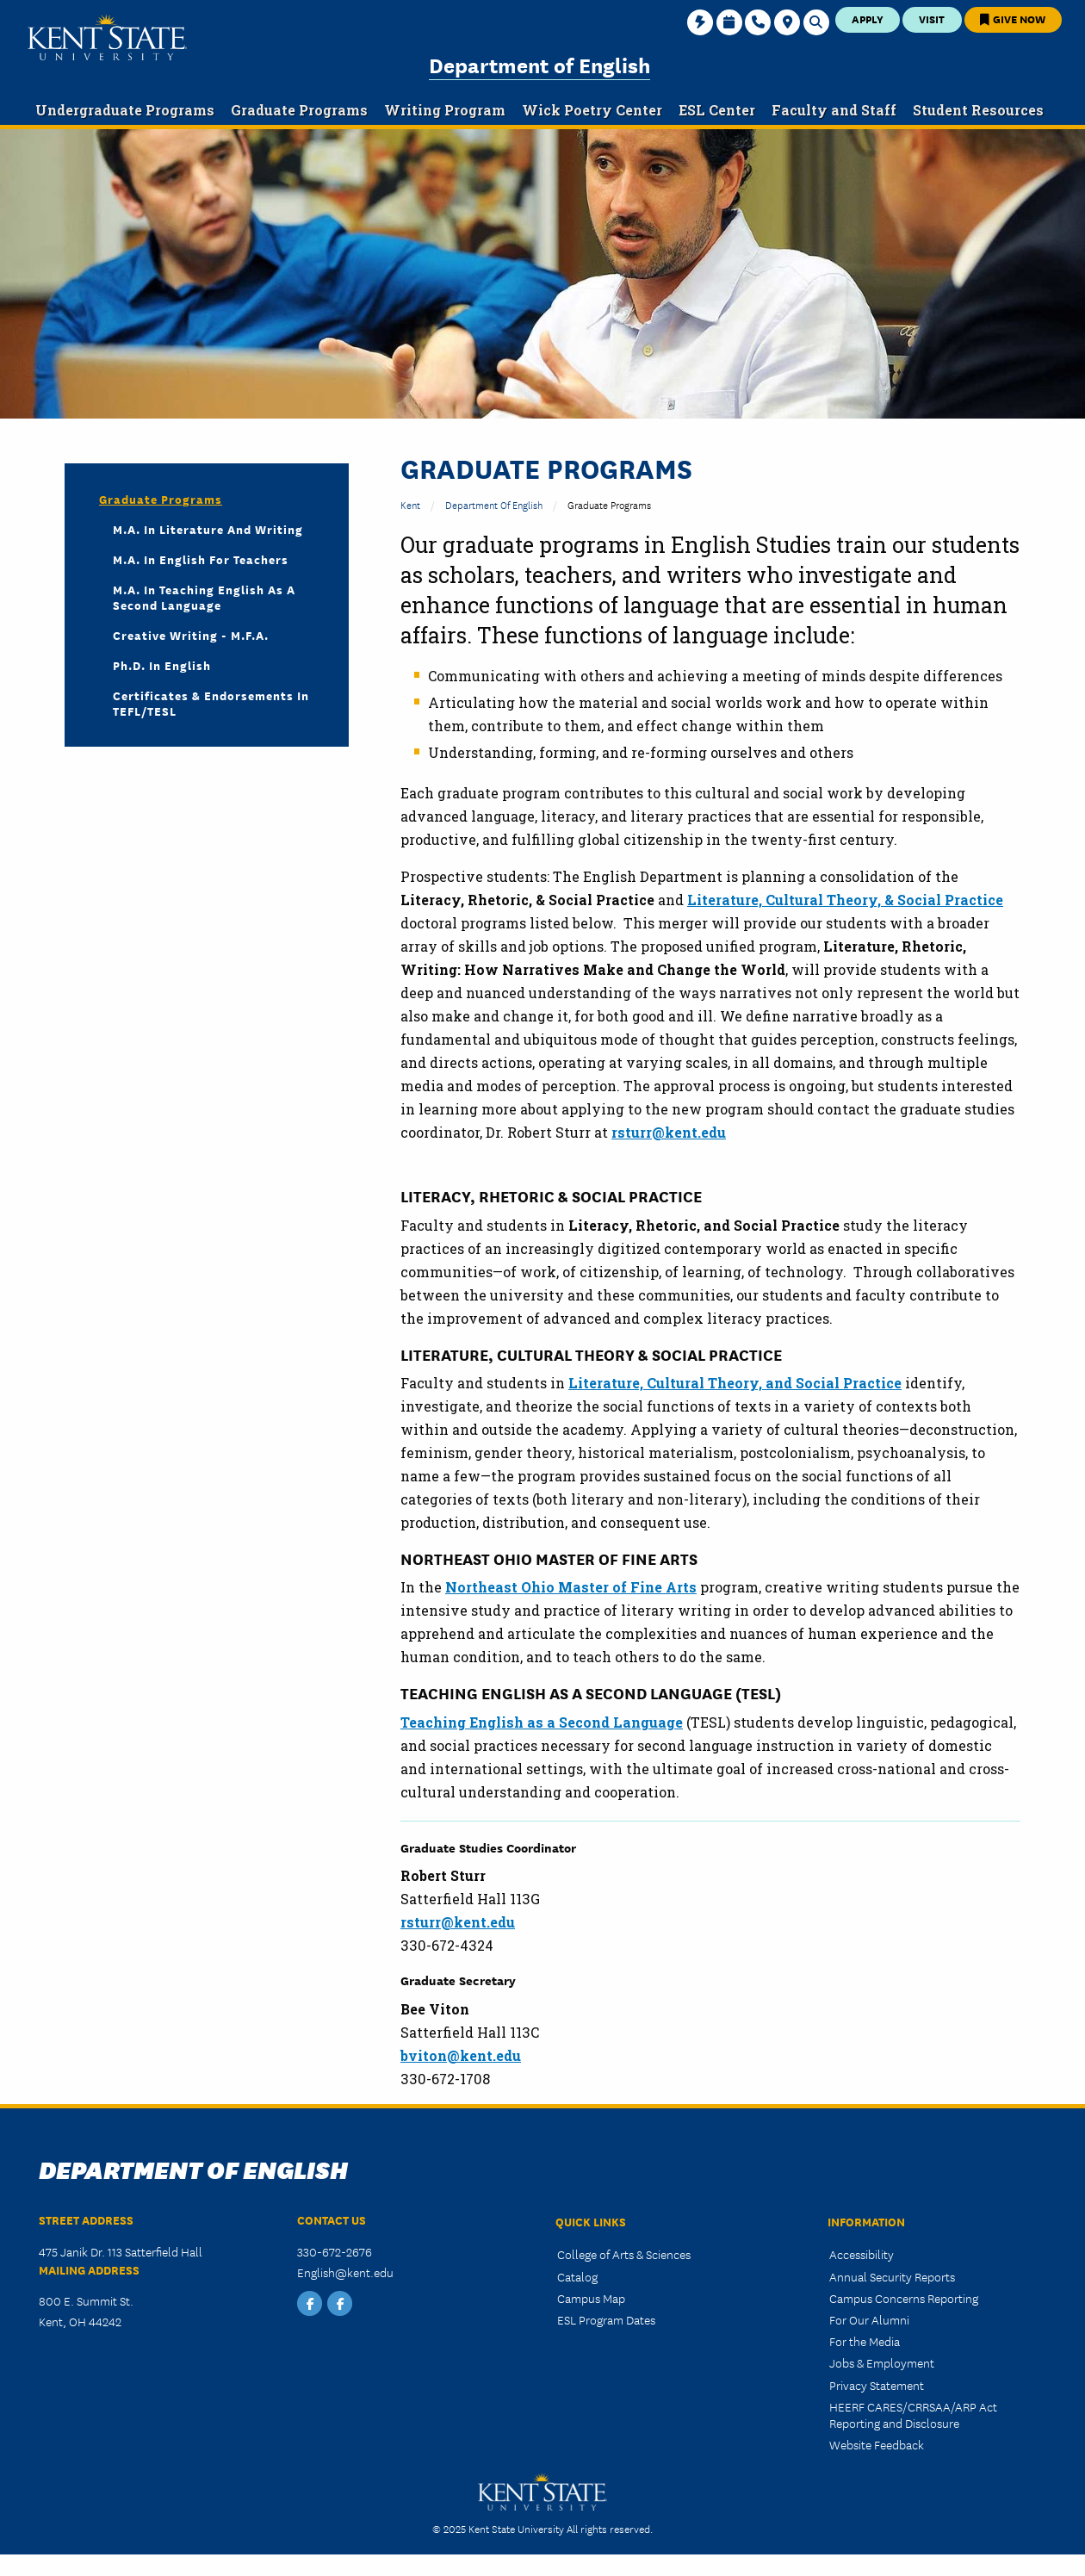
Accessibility (861, 2253)
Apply (868, 18)
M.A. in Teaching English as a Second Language (204, 596)
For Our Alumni (869, 2319)
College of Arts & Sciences (624, 2253)
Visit (932, 18)
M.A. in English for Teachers (200, 559)
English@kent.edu (345, 2272)
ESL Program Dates (606, 2319)
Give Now (1012, 18)
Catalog (577, 2276)
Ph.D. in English (162, 665)
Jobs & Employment (881, 2362)
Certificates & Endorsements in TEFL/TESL (211, 702)
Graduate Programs (160, 498)
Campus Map (591, 2297)
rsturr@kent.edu (457, 1922)
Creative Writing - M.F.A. (191, 634)
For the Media (864, 2340)
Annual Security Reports (892, 2276)
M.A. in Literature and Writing (208, 529)
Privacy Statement (876, 2384)
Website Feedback (876, 2444)
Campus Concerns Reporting (903, 2297)
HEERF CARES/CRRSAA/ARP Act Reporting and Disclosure (913, 2414)
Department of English (539, 64)
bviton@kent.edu (460, 2055)
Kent (410, 504)
